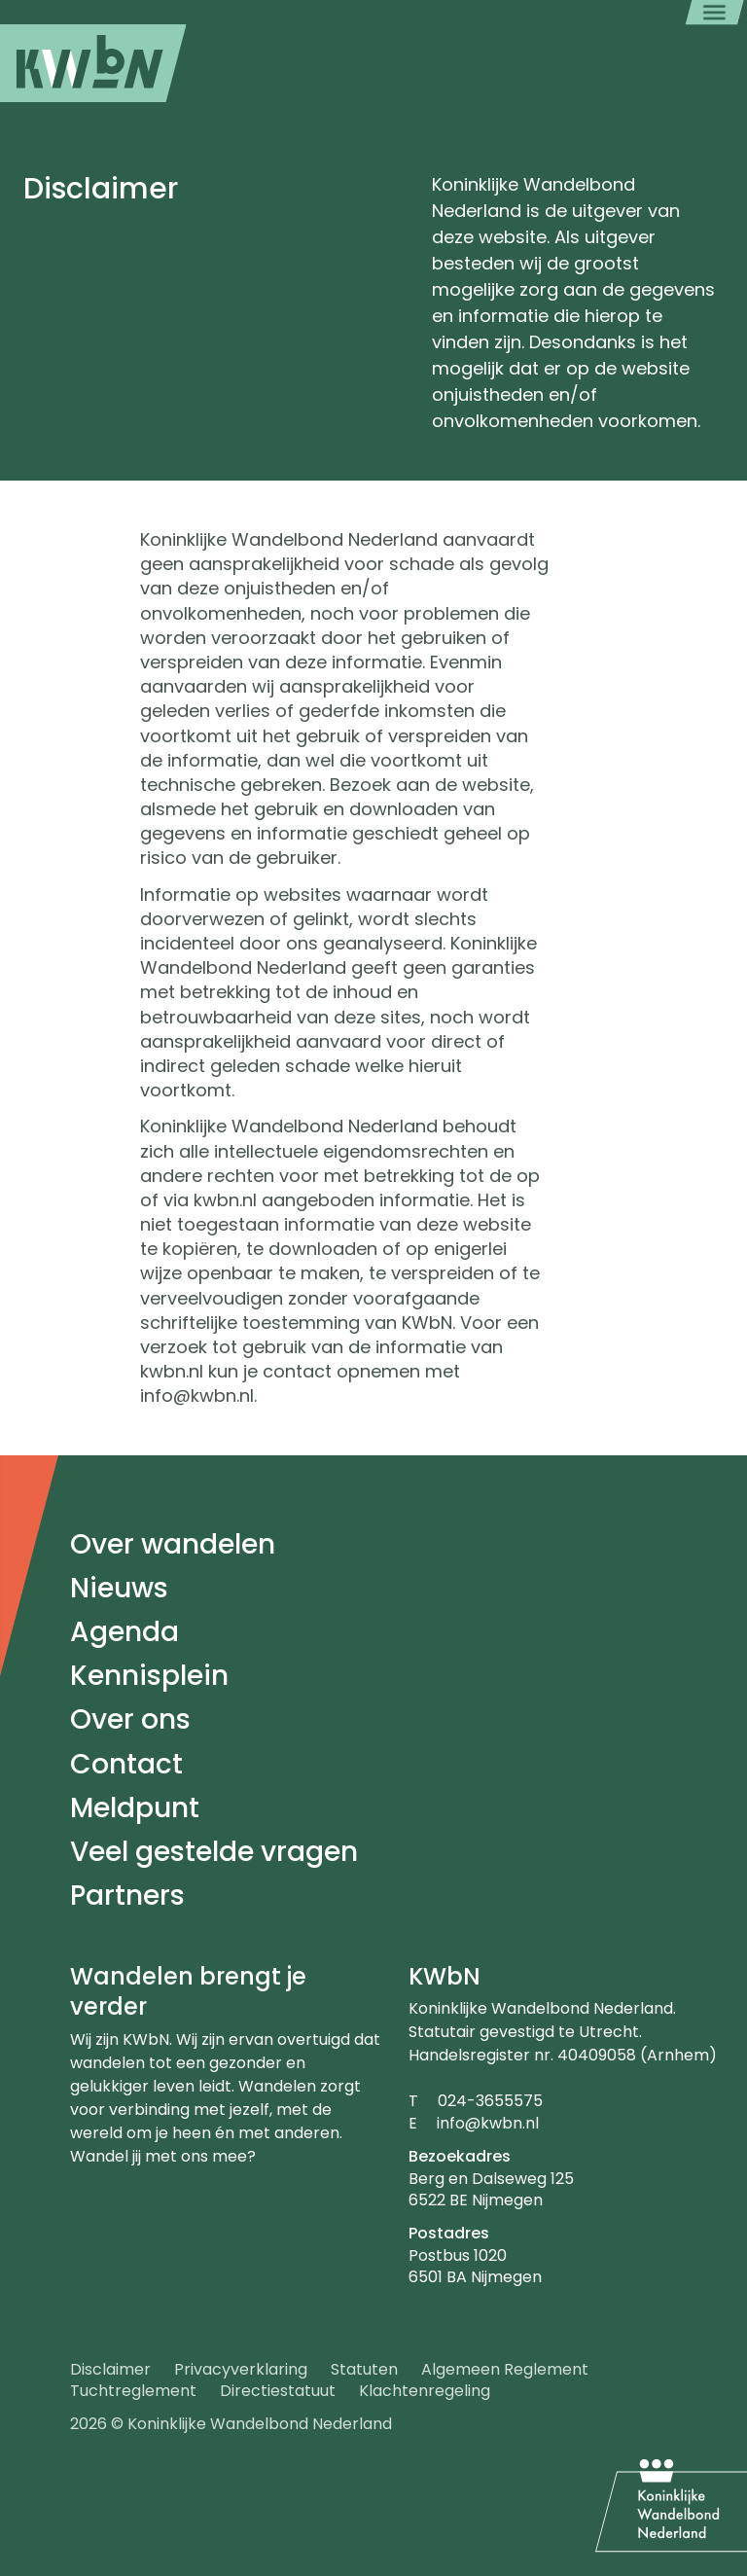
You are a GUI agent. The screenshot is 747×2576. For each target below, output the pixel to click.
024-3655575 (490, 2101)
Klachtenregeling (424, 2390)
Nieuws (119, 1588)
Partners (127, 1895)
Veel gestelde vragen (214, 1852)
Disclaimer (110, 2369)
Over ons (130, 1719)
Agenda (124, 1632)
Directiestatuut (278, 2390)
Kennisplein (149, 1676)
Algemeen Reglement (504, 2369)
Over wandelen (172, 1544)
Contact (126, 1764)
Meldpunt (134, 1808)
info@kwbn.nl (488, 2123)
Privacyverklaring (240, 2369)
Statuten (364, 2369)
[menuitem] (93, 63)
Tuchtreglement (133, 2390)
